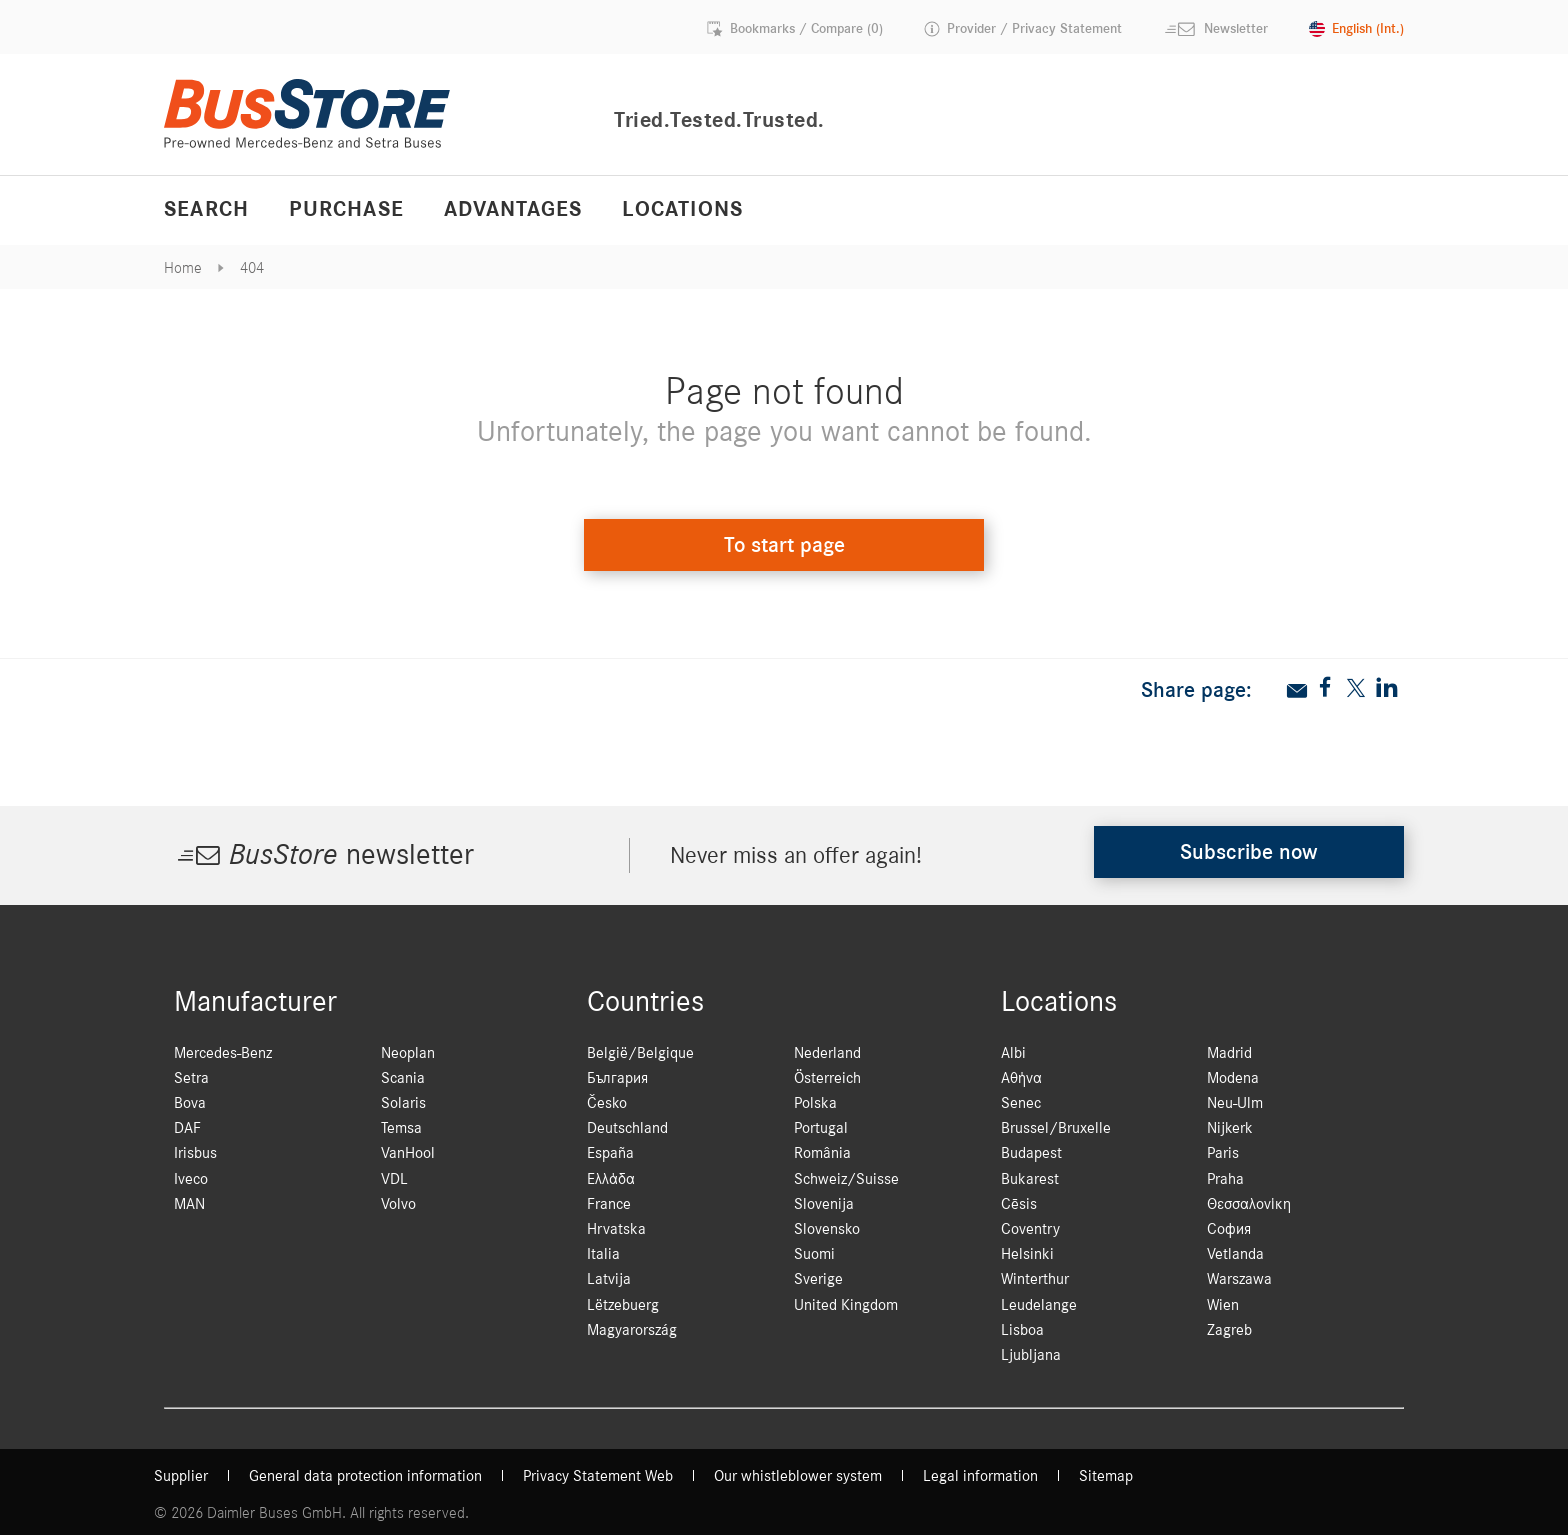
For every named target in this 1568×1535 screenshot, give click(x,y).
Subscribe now (1249, 852)
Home (183, 268)
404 (252, 268)
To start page (784, 545)
